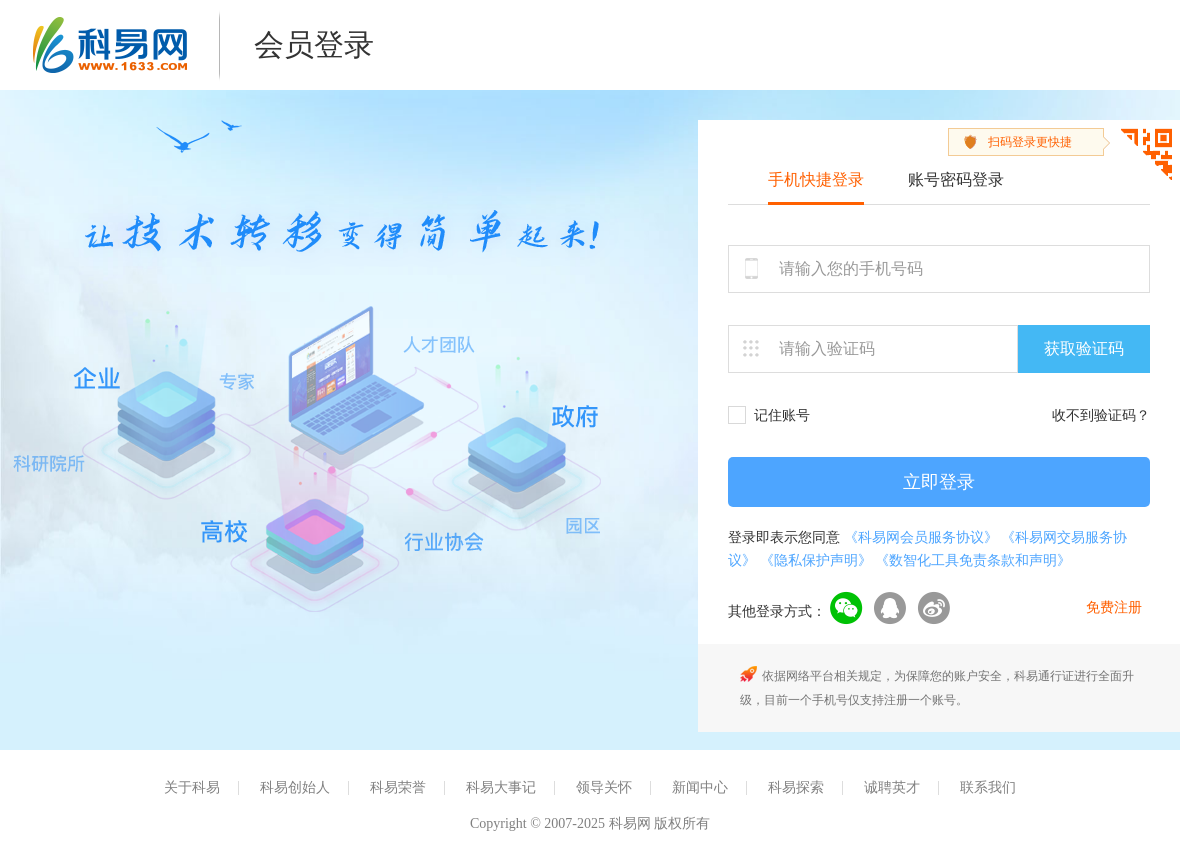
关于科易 (192, 787)
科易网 (110, 45)
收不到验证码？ (1101, 415)
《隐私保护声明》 (816, 560)
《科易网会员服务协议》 (921, 537)
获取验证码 (1084, 348)
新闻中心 (700, 787)
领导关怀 (604, 787)
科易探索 (796, 787)
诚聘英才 (892, 787)
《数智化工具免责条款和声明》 (973, 560)
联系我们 (988, 787)
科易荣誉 (398, 787)
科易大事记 (501, 787)
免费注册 (1114, 607)
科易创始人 (295, 787)
